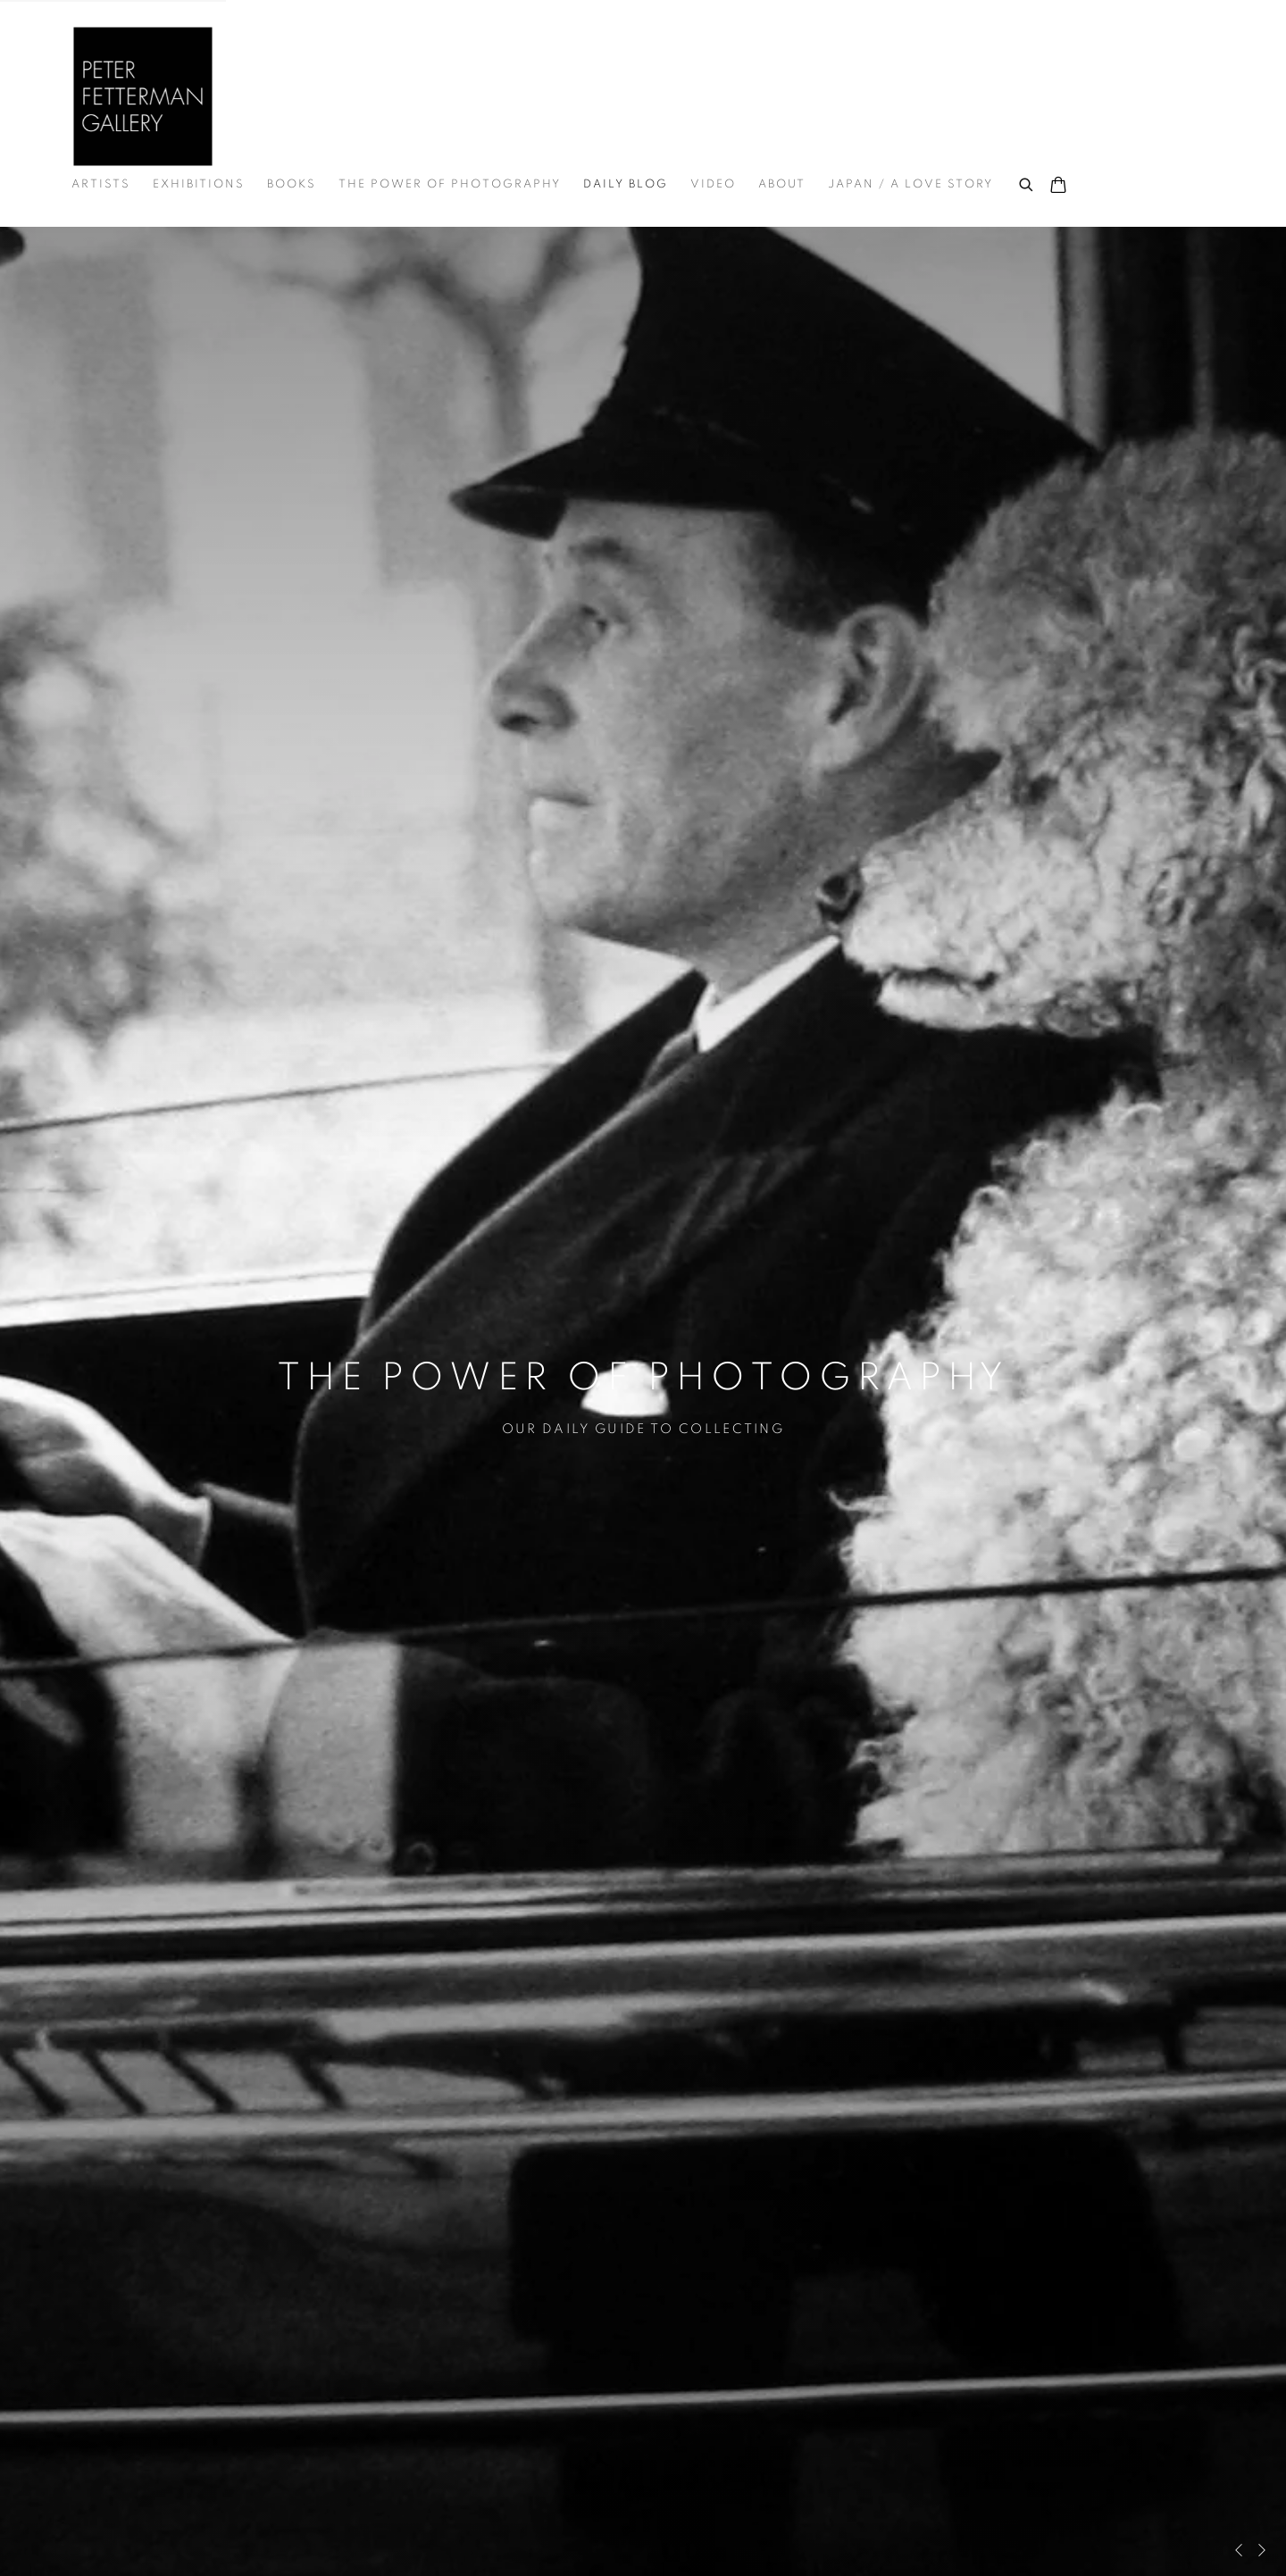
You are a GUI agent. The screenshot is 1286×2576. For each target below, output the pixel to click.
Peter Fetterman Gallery (142, 96)
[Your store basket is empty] (1058, 186)
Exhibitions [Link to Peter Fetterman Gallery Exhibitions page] (199, 184)
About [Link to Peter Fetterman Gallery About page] (782, 184)
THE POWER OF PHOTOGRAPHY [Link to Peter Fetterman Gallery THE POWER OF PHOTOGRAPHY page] (449, 184)
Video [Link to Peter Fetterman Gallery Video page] (713, 184)
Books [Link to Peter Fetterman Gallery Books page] (291, 184)
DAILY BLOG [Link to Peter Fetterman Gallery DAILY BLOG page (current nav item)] (625, 184)
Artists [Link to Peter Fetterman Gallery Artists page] (100, 184)
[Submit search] (1027, 182)
